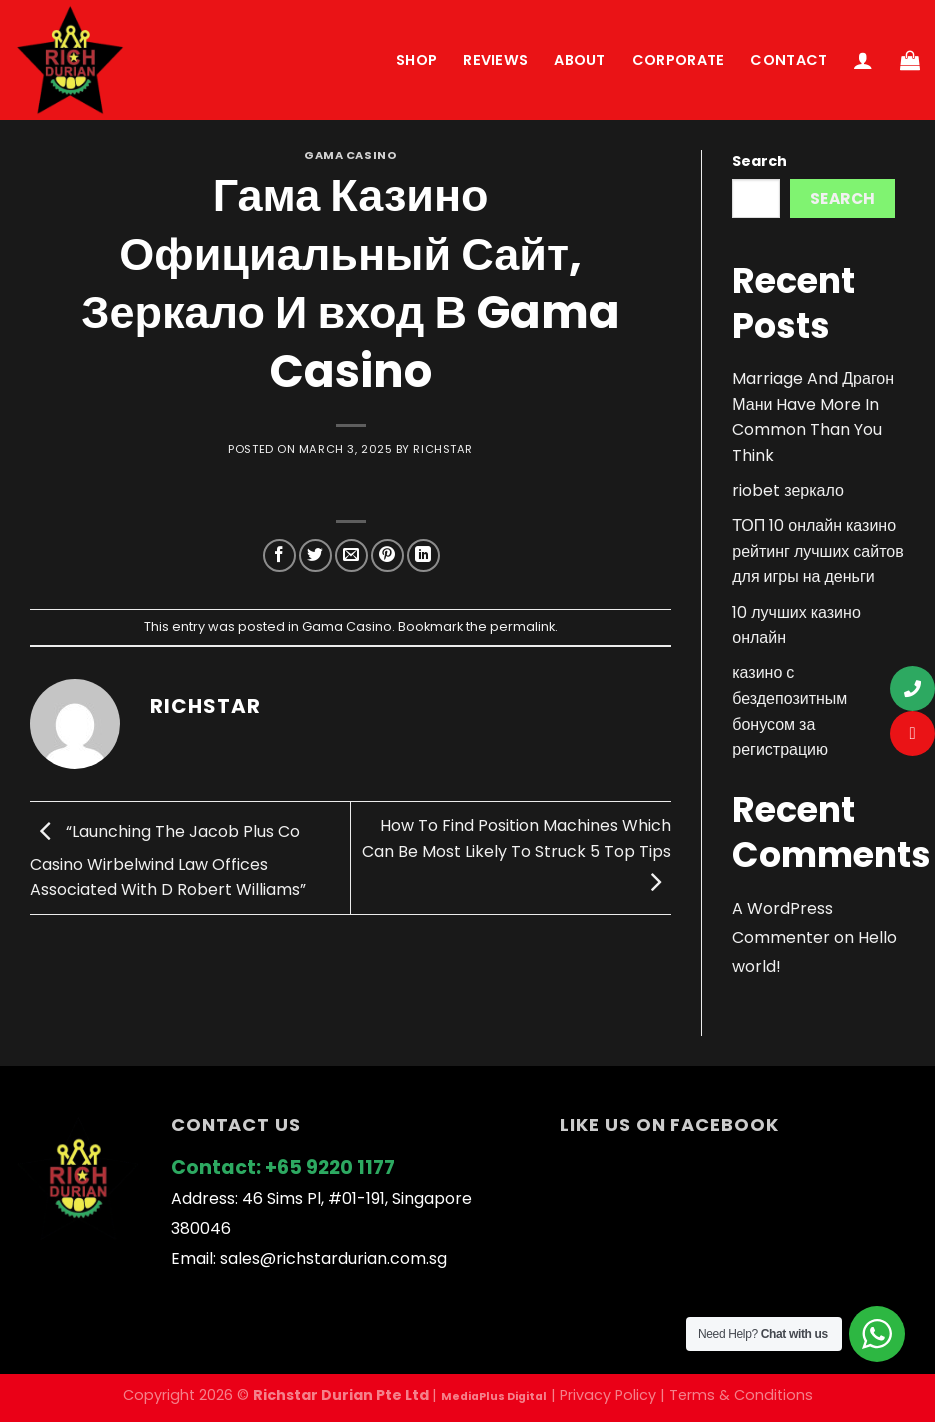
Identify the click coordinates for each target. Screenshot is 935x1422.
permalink (522, 626)
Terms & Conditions (741, 1395)
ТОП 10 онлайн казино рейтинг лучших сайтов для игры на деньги (818, 551)
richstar (442, 449)
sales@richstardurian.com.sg (333, 1258)
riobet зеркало (788, 490)
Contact (788, 60)
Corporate (678, 60)
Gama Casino (350, 155)
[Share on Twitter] (315, 555)
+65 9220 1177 (330, 1167)
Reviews (495, 60)
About (579, 60)
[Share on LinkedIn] (423, 555)
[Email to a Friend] (351, 555)
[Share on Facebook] (279, 555)
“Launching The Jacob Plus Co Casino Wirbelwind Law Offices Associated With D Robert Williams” (168, 860)
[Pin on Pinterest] (387, 555)
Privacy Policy (608, 1395)
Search (759, 161)
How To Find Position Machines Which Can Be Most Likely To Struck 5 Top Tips (516, 854)
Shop (416, 60)
